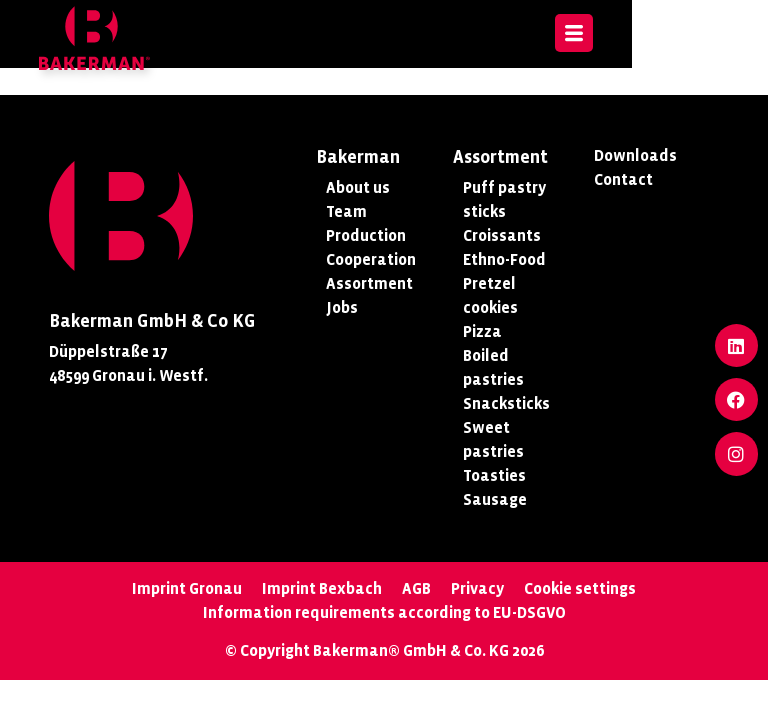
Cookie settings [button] (580, 588)
